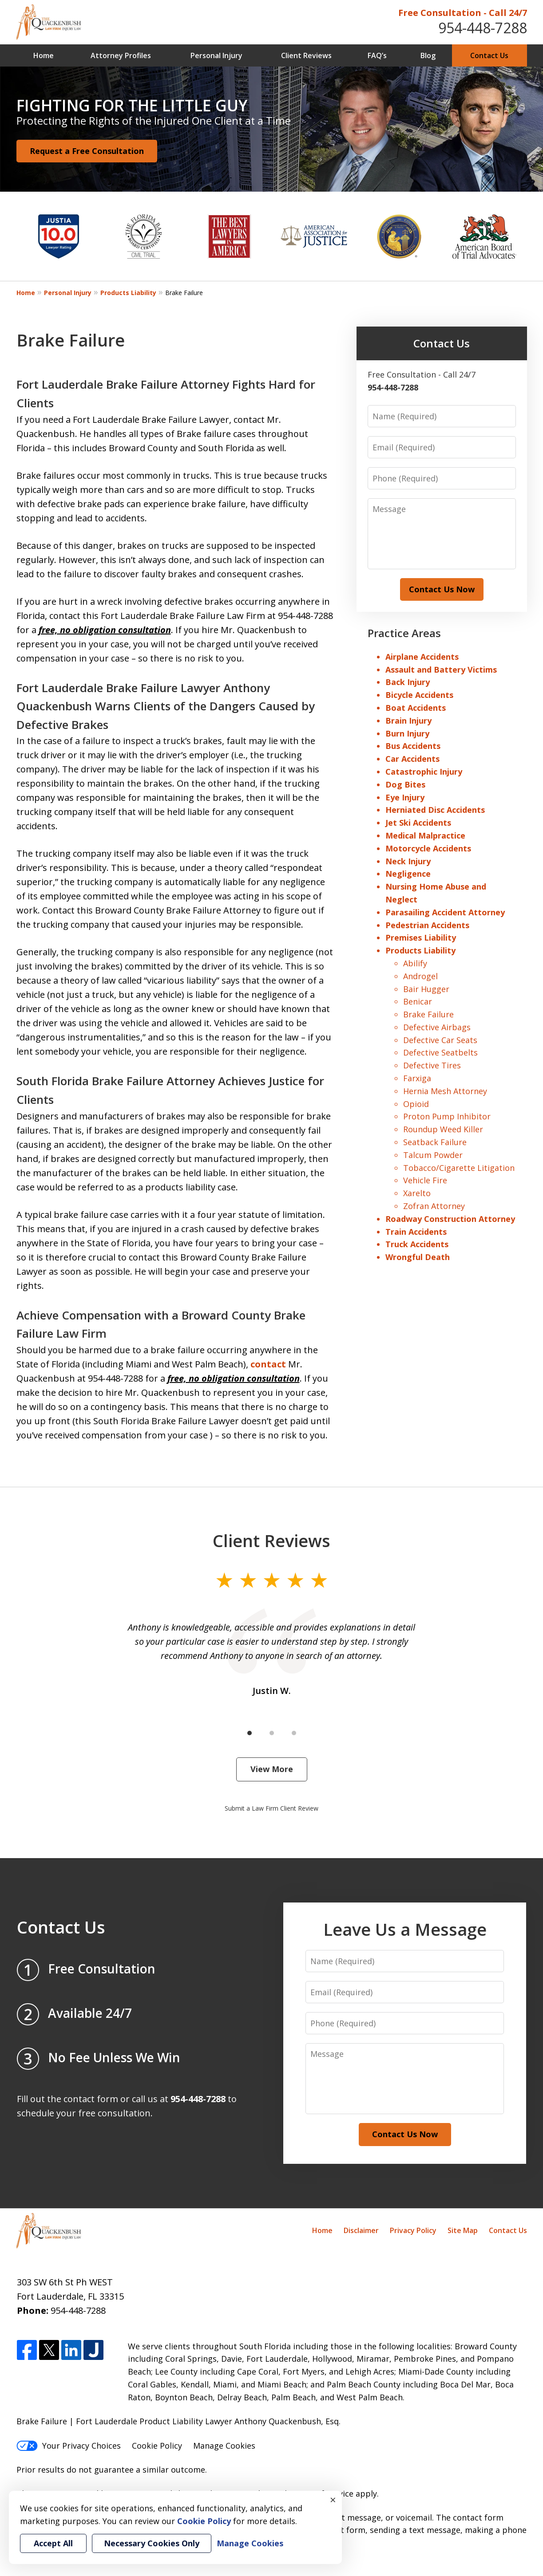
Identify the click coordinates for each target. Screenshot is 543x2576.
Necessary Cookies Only (151, 2543)
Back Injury (407, 682)
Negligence (408, 873)
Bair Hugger (426, 989)
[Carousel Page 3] (294, 1733)
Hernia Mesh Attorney (445, 1091)
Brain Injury (408, 720)
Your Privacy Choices (68, 2445)
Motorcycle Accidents (428, 848)
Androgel (420, 976)
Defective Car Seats (440, 1040)
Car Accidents (412, 758)
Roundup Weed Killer (443, 1129)
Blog (428, 55)
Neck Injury (408, 861)
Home (43, 55)
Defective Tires (432, 1065)
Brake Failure (428, 1014)
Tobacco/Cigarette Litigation (459, 1167)
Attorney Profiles (121, 55)
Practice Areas (404, 633)
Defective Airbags (437, 1027)
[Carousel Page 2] (272, 1733)
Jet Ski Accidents (418, 822)
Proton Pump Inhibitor (447, 1116)
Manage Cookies (224, 2445)
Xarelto (417, 1193)
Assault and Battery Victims (441, 669)
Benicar (417, 1001)
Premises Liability (420, 937)
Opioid (416, 1104)
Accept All (53, 2543)
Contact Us (489, 55)
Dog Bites (405, 784)
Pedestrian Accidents (427, 925)
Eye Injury (404, 797)
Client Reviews (306, 55)
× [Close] (333, 2499)
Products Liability (128, 292)
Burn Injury (407, 733)
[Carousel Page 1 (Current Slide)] (249, 1733)
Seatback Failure (435, 1142)
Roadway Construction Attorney (450, 1218)
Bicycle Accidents (419, 694)
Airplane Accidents (422, 656)
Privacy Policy (413, 2230)
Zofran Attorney (434, 1206)
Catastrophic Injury (423, 771)
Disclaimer (361, 2230)
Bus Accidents (412, 746)
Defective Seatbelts (440, 1052)
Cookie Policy (157, 2445)
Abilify (415, 963)
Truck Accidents (416, 1244)
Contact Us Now (442, 589)
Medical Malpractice (425, 835)
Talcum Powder (433, 1155)
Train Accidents (416, 1231)
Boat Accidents (415, 707)
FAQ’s (377, 55)
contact (268, 1364)
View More (271, 1769)
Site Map (463, 2230)
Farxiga (417, 1078)
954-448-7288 (482, 27)
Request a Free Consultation (87, 151)
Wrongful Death (417, 1257)
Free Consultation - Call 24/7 (462, 13)
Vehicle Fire (425, 1180)
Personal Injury (216, 55)
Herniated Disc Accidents (435, 809)
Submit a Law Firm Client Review (271, 1808)
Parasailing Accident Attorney (445, 912)
